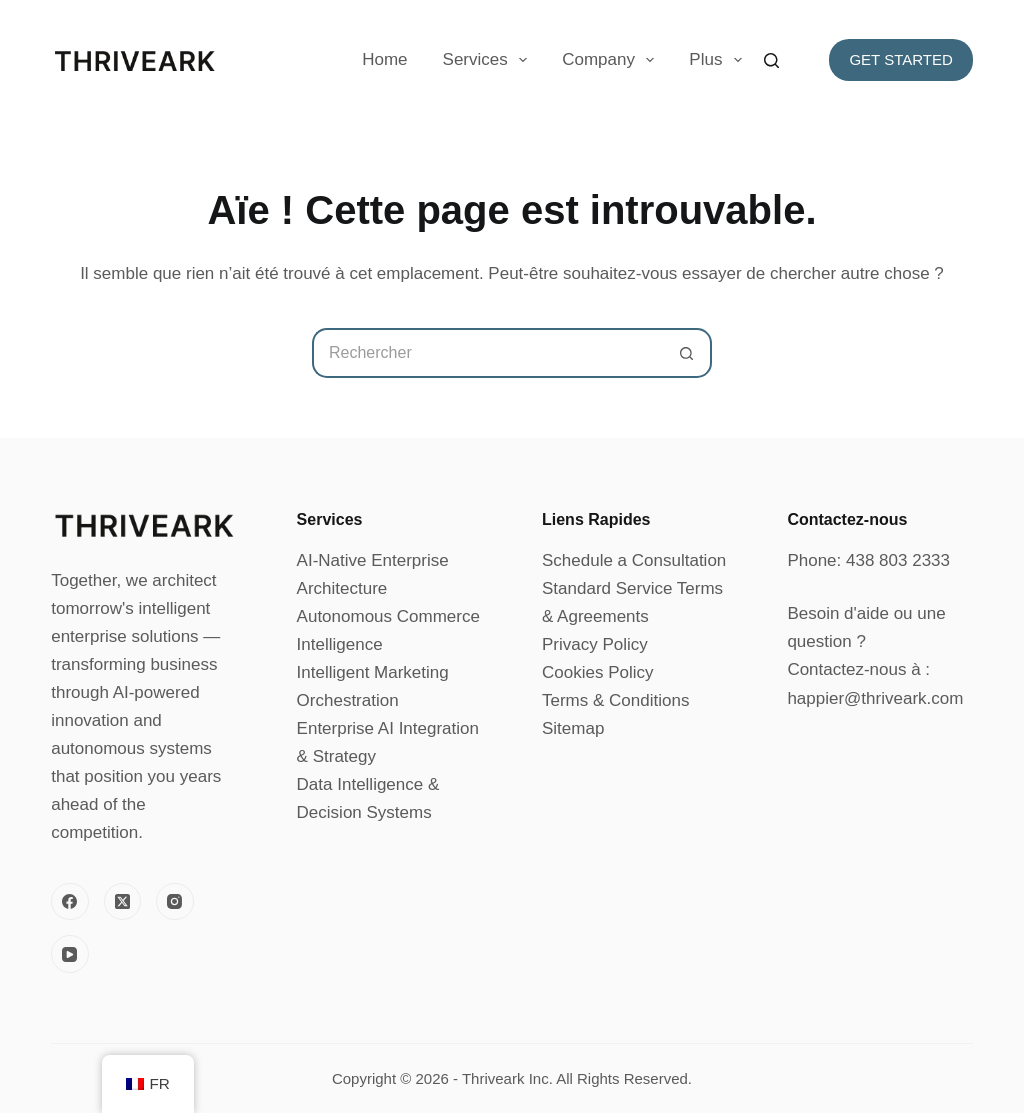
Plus (719, 60)
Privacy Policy (595, 644)
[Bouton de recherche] (687, 353)
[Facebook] (70, 902)
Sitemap (573, 728)
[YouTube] (70, 954)
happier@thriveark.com (875, 698)
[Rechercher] (771, 60)
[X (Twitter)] (123, 902)
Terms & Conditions (615, 700)
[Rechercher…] (487, 353)
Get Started (900, 59)
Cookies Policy (598, 672)
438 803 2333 (898, 560)
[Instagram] (175, 902)
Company (612, 60)
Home (384, 59)
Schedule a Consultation (634, 560)
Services (489, 60)
